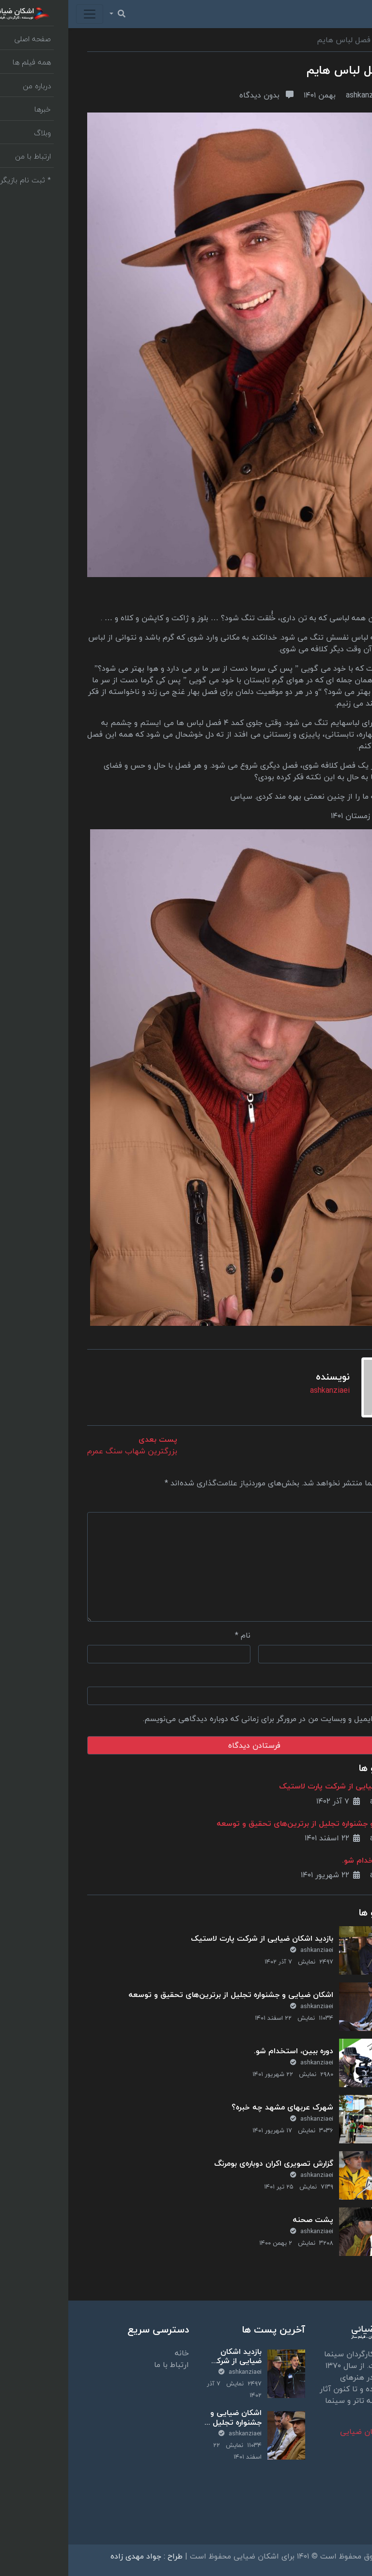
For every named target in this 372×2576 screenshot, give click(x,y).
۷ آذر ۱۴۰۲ (270, 1801)
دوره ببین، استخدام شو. (313, 1860)
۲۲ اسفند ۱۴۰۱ (264, 1838)
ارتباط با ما (103, 2364)
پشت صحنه (244, 2219)
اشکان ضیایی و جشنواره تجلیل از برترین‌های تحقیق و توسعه (250, 1823)
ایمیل (340, 1635)
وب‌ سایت (337, 1677)
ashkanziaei (315, 95)
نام (174, 1635)
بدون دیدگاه (198, 95)
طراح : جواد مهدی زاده (78, 2556)
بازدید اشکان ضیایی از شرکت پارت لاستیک (282, 1786)
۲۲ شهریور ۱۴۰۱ (262, 1875)
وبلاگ (344, 40)
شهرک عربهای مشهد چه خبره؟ (214, 2107)
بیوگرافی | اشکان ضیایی (312, 2431)
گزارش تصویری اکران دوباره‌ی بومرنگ (205, 2163)
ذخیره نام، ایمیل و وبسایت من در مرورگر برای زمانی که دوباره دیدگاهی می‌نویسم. (208, 1718)
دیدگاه (339, 1502)
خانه (114, 2353)
